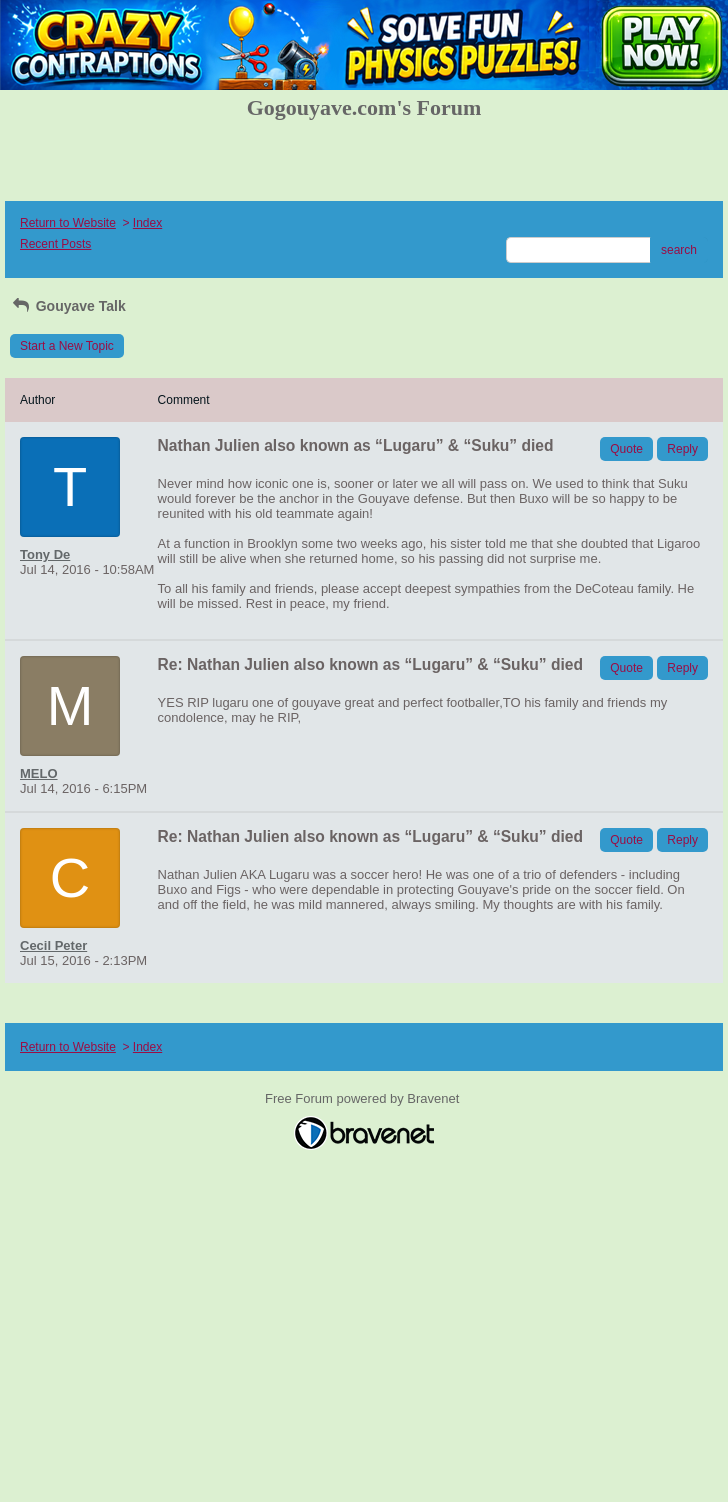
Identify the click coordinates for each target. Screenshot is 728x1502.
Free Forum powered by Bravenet (364, 1098)
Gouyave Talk (68, 306)
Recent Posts (55, 244)
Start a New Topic (67, 346)
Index (147, 223)
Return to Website (68, 223)
